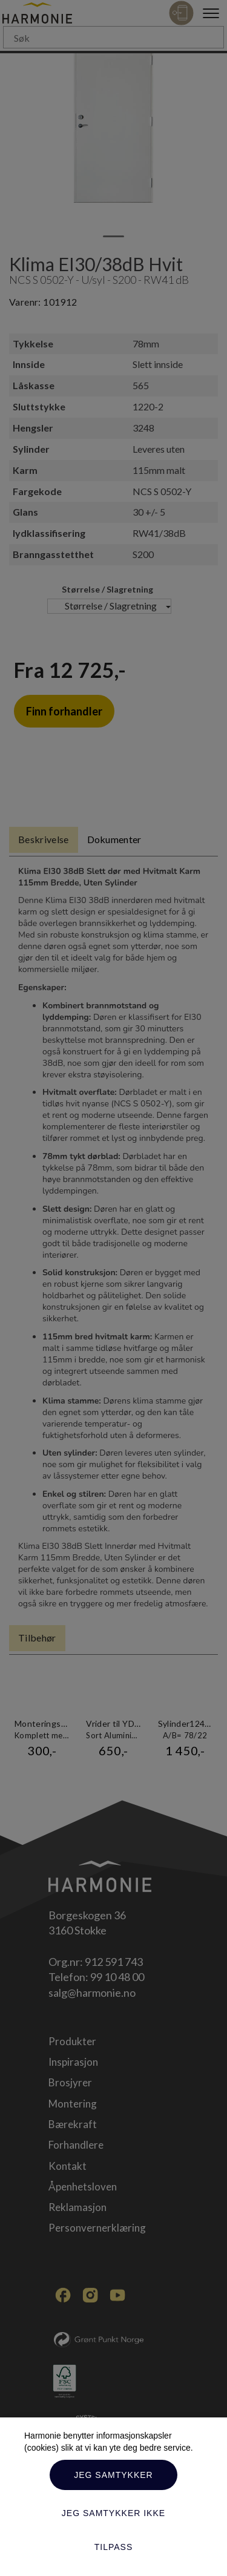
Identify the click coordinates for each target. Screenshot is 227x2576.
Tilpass (113, 2547)
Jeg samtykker (113, 2475)
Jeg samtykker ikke (113, 2513)
